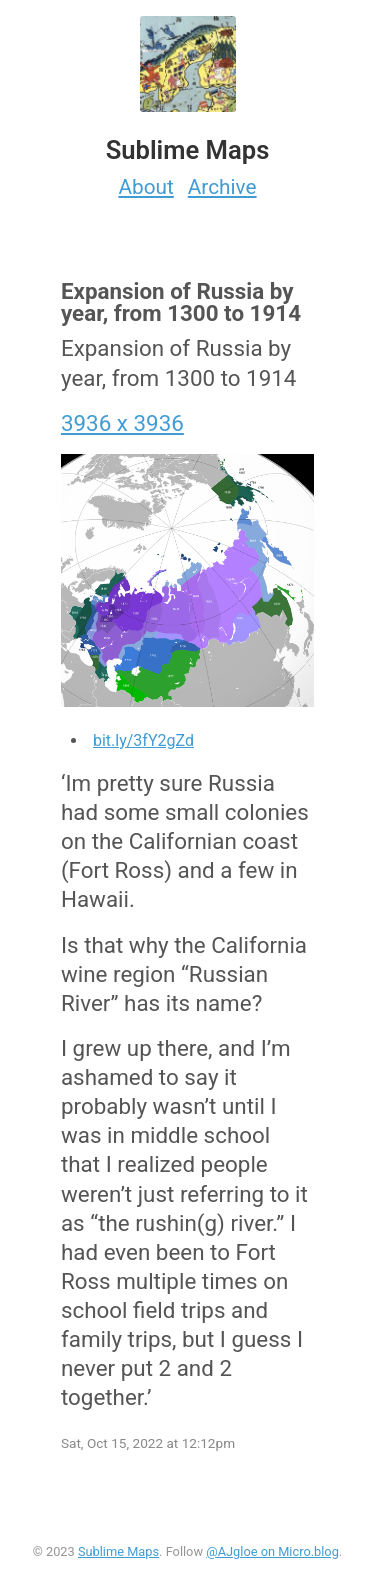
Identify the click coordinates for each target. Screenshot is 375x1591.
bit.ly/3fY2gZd (143, 740)
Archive (222, 187)
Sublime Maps (118, 1551)
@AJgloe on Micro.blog (272, 1551)
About (145, 187)
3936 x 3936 (122, 423)
